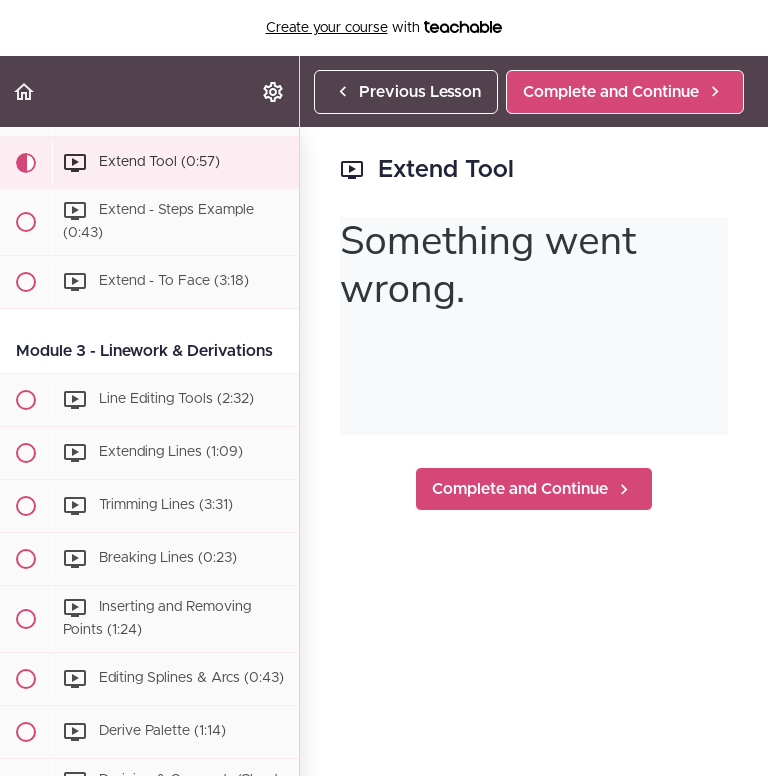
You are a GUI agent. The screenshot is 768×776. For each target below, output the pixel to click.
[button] (25, 91)
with (384, 28)
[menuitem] (274, 91)
